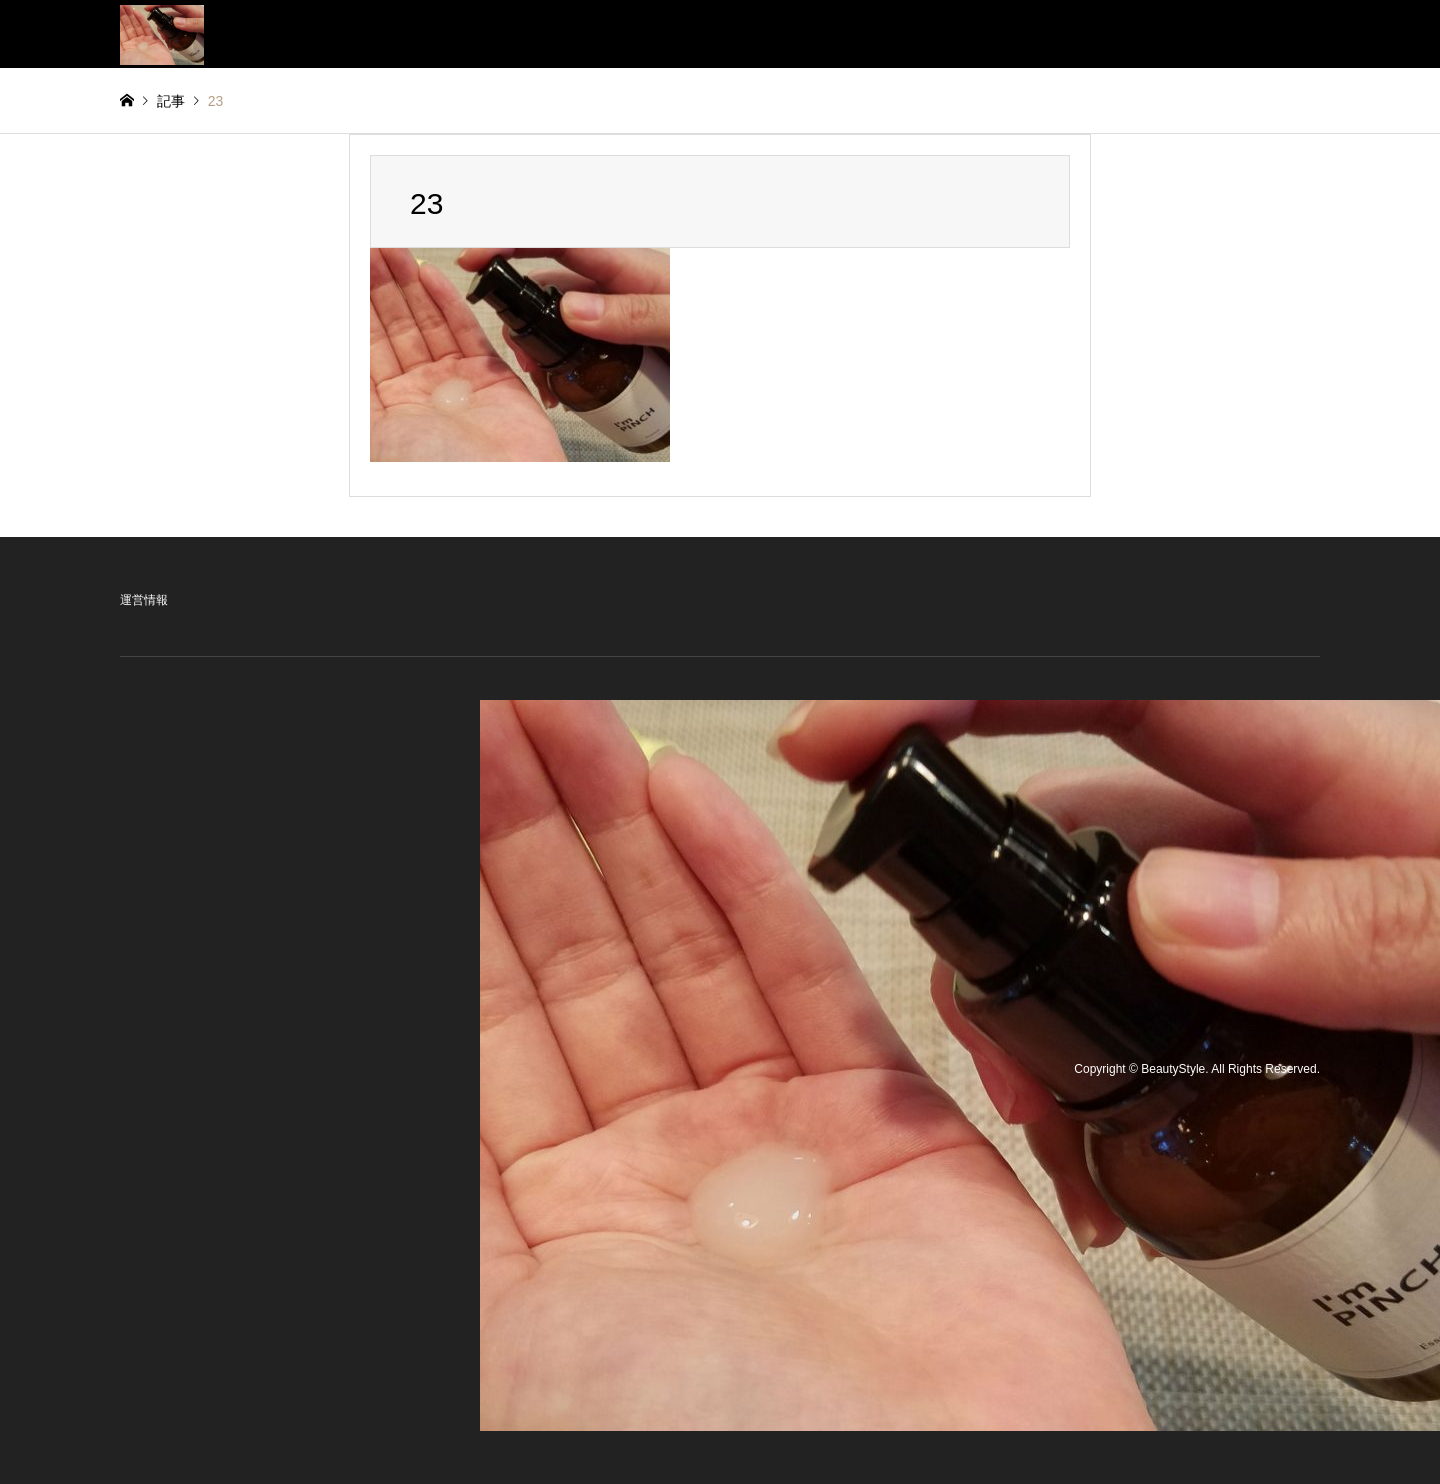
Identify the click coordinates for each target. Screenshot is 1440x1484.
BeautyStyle (1173, 1070)
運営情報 (144, 600)
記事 (171, 101)
